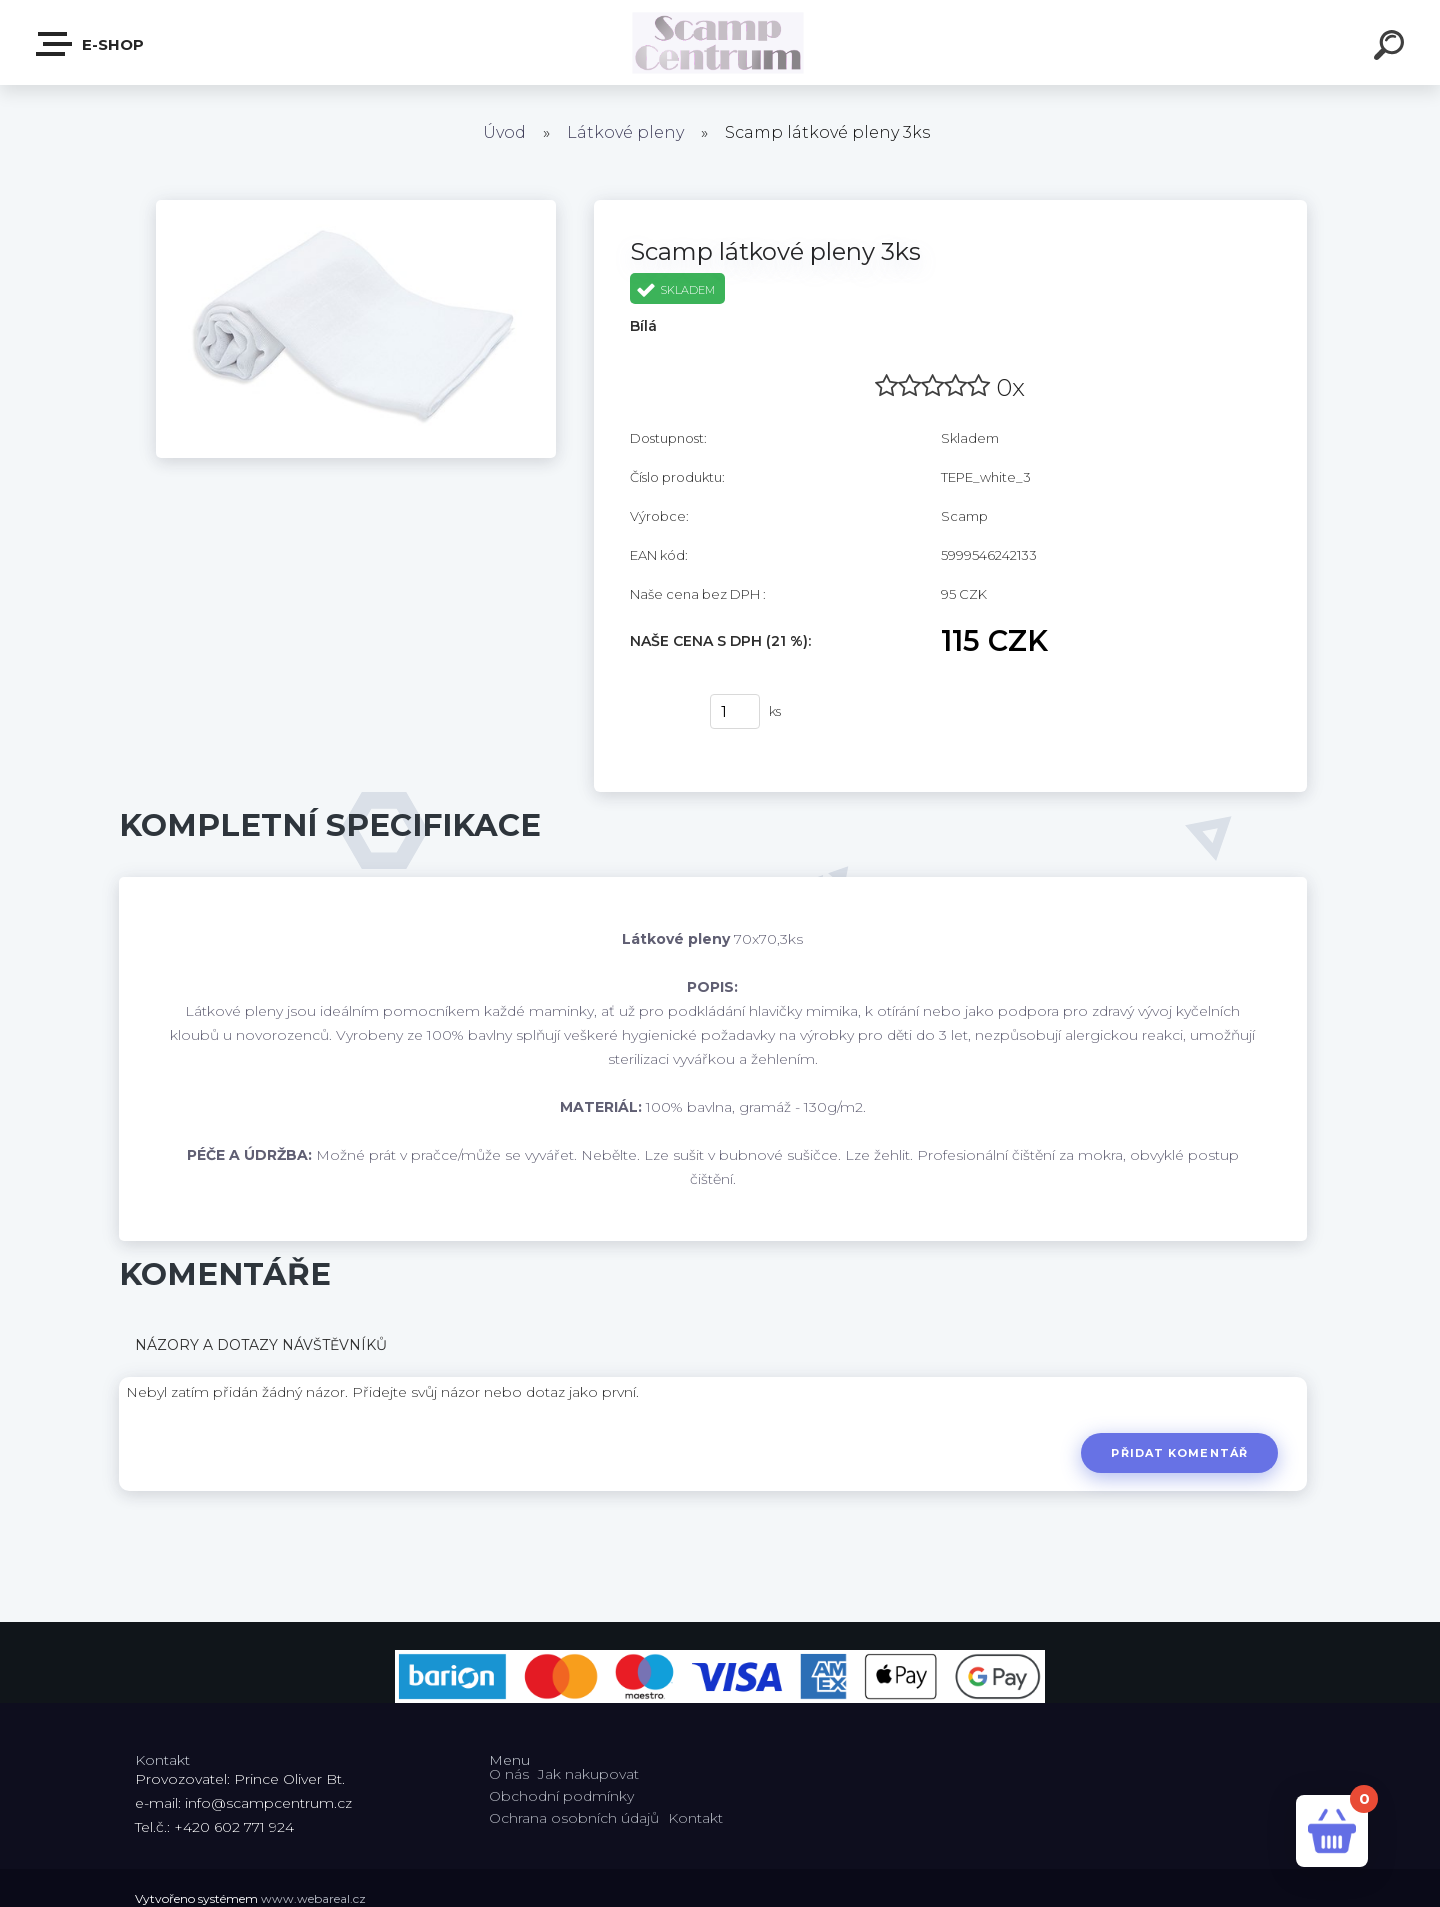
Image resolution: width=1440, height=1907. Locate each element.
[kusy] (735, 711)
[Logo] (720, 42)
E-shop (91, 44)
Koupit (657, 712)
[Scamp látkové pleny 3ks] (356, 207)
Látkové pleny (625, 132)
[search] (1392, 48)
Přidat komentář (1179, 1453)
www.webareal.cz (313, 1898)
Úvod (504, 132)
